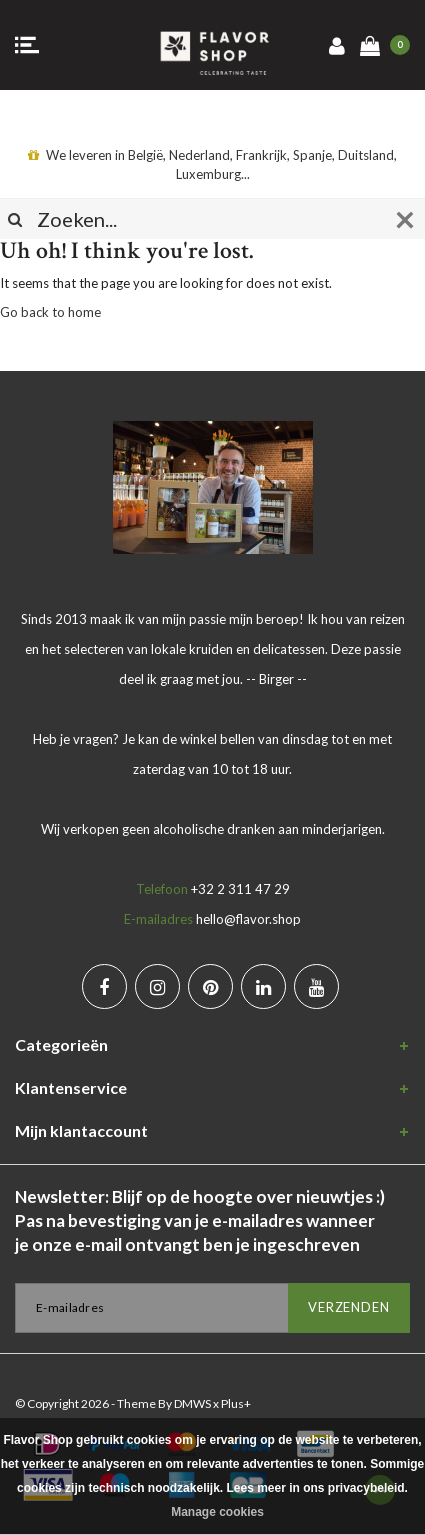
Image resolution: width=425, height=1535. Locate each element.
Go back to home (50, 312)
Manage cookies (217, 1512)
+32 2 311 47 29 (240, 889)
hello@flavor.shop (248, 919)
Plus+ (236, 1403)
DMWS (192, 1403)
